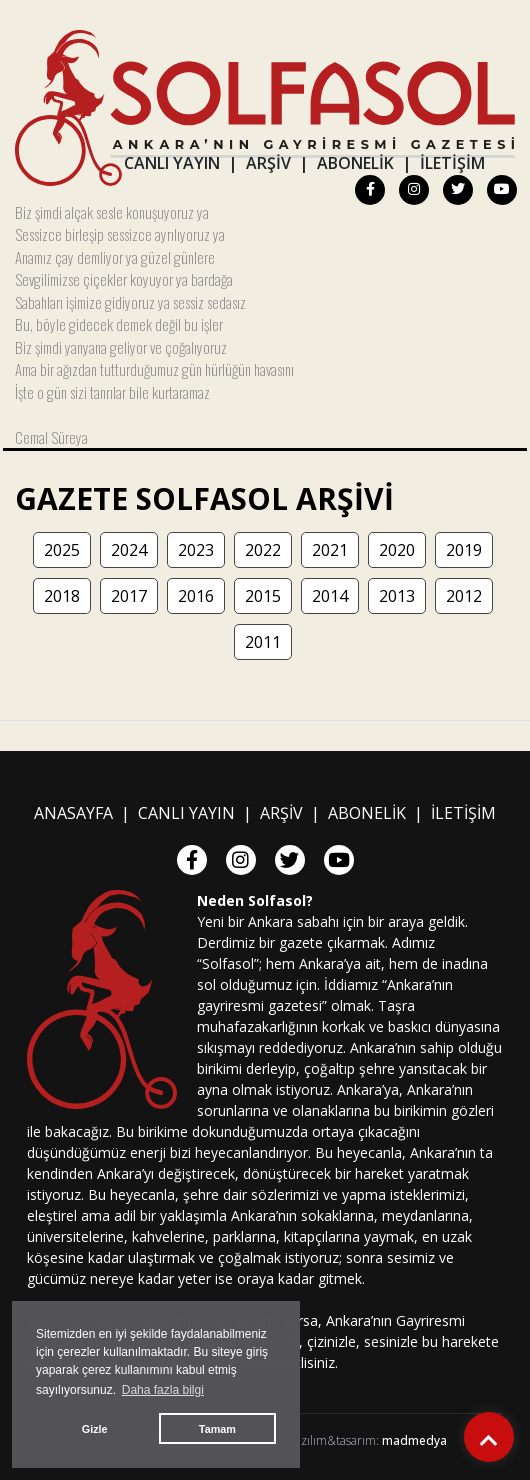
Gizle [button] (95, 1429)
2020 (397, 550)
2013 (397, 596)
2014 (330, 596)
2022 (263, 550)
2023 (196, 550)
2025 (62, 550)
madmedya (414, 1440)
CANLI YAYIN (172, 163)
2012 (464, 596)
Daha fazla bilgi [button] (163, 1390)
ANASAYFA (73, 813)
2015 (263, 596)
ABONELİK (355, 163)
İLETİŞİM (452, 163)
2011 (263, 642)
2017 (129, 596)
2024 (129, 550)
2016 (196, 596)
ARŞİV (268, 163)
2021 (330, 550)
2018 (62, 596)
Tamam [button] (217, 1429)
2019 (464, 550)
